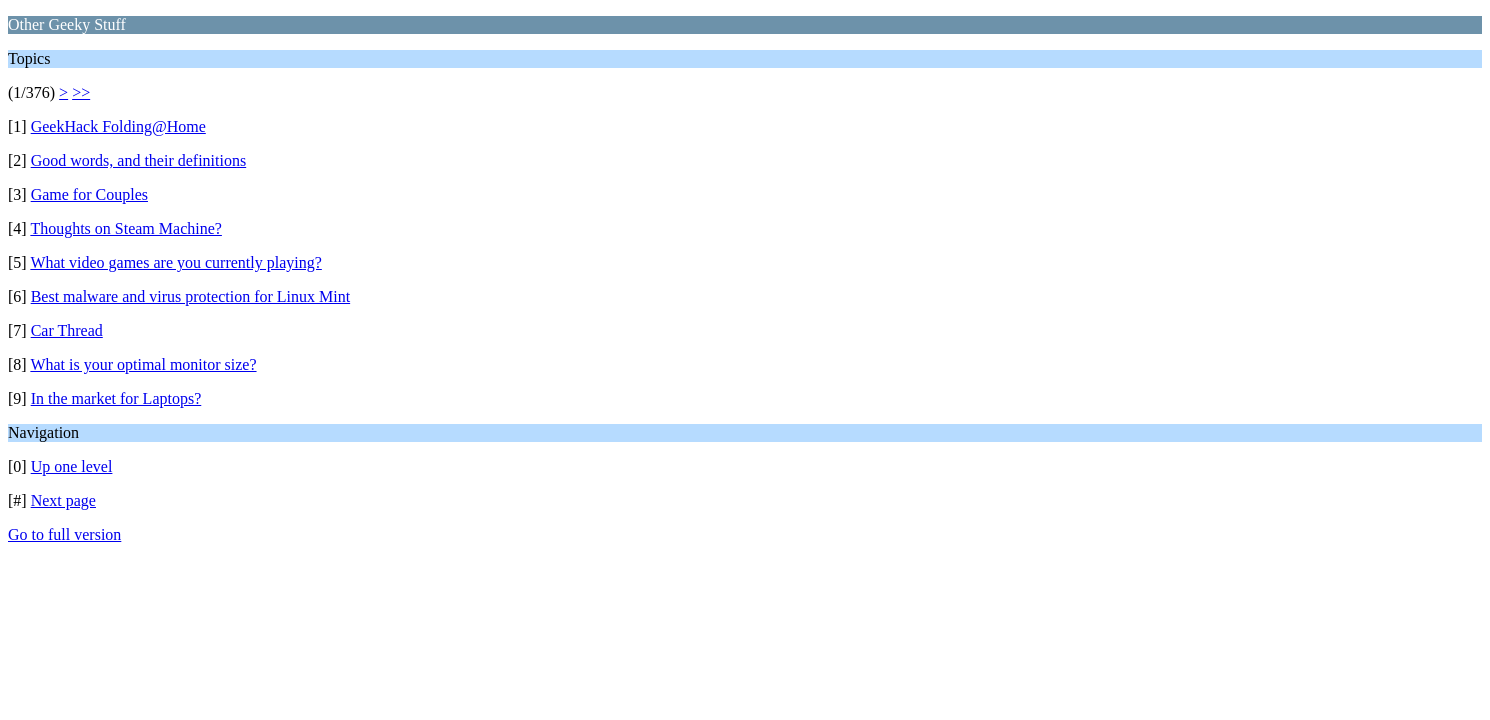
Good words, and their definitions (139, 160)
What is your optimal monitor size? (143, 364)
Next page (63, 500)
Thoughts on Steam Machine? (126, 228)
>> (81, 92)
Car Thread (67, 330)
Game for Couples (89, 194)
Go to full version (64, 534)
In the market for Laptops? (116, 398)
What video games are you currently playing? (175, 262)
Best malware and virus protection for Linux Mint (190, 296)
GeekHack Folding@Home (118, 126)
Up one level (72, 466)
